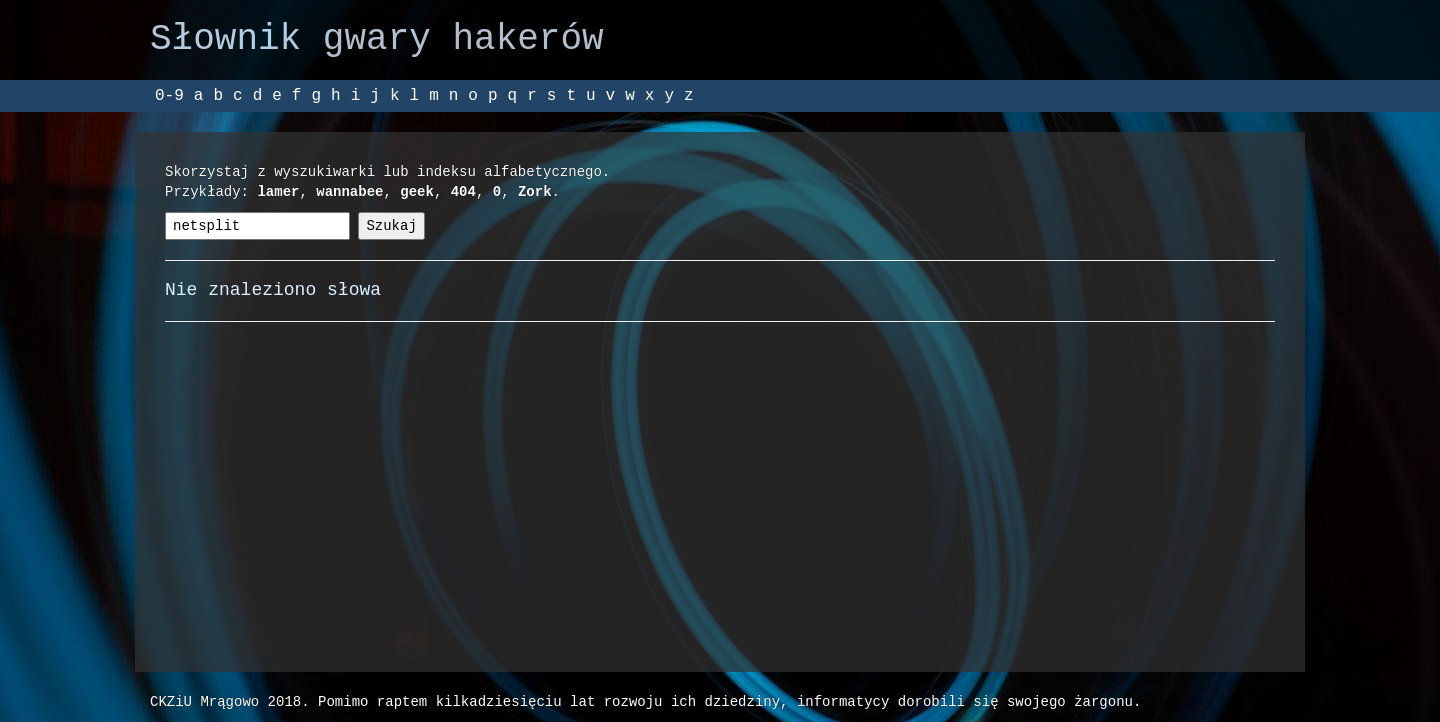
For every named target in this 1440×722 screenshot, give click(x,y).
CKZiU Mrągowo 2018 (225, 701)
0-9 (169, 96)
